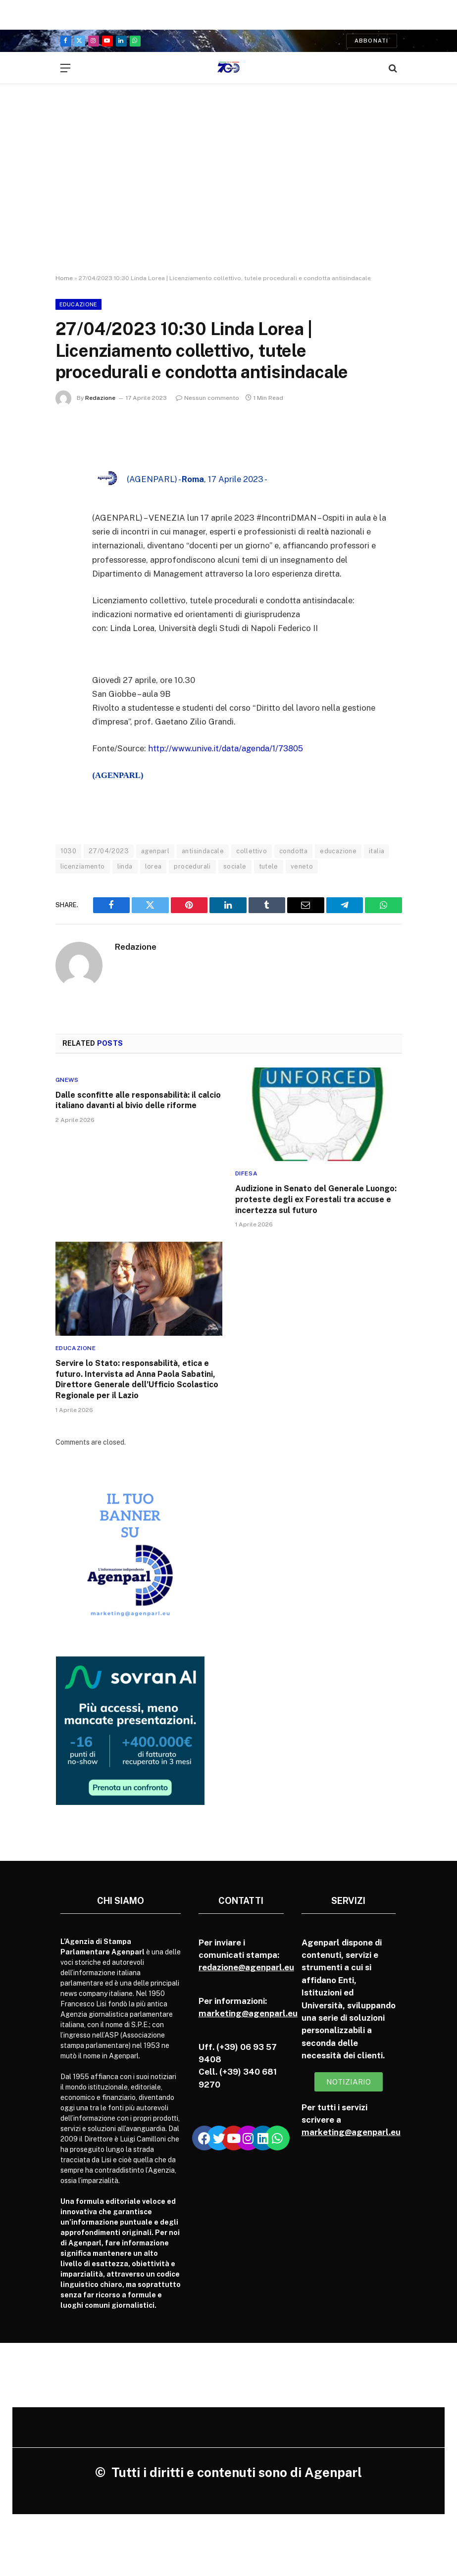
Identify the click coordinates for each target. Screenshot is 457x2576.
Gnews (67, 1079)
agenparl (155, 850)
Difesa (246, 1173)
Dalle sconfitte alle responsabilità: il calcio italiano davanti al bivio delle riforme (138, 1100)
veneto (302, 866)
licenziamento (82, 866)
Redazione (100, 397)
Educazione (78, 304)
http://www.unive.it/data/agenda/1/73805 (227, 748)
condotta (293, 850)
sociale (235, 866)
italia (376, 850)
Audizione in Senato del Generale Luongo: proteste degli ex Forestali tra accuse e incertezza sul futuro (316, 1199)
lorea (153, 866)
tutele (268, 866)
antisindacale (203, 850)
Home (64, 278)
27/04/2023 (109, 850)
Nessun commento (207, 397)
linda (125, 866)
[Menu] (65, 68)
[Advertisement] (228, 188)
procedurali (192, 866)
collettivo (251, 850)
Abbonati (372, 41)
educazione (338, 850)
